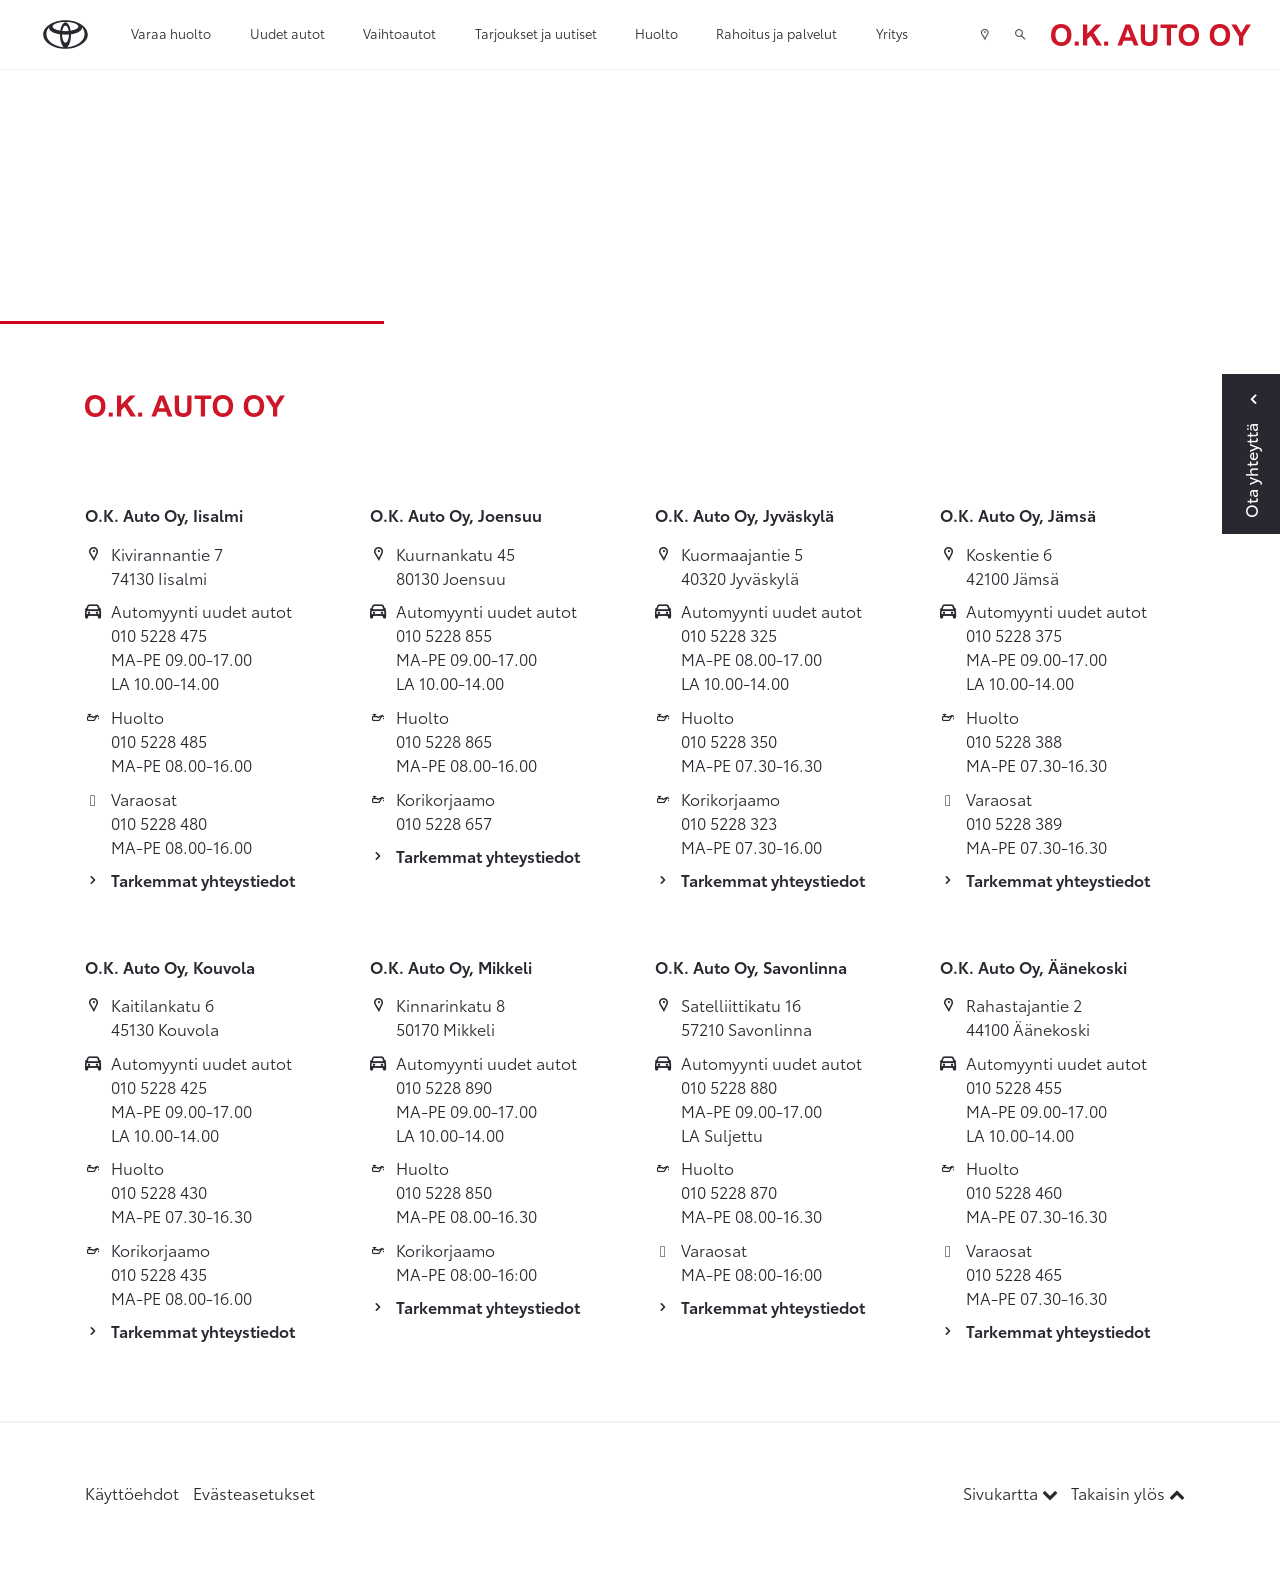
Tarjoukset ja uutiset (536, 33)
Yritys (892, 33)
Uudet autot (287, 33)
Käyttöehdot (132, 1492)
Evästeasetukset (254, 1492)
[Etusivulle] (1151, 34)
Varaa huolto (171, 33)
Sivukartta (1012, 1492)
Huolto (656, 33)
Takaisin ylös (1128, 1492)
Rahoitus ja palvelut (776, 33)
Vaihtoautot (399, 33)
